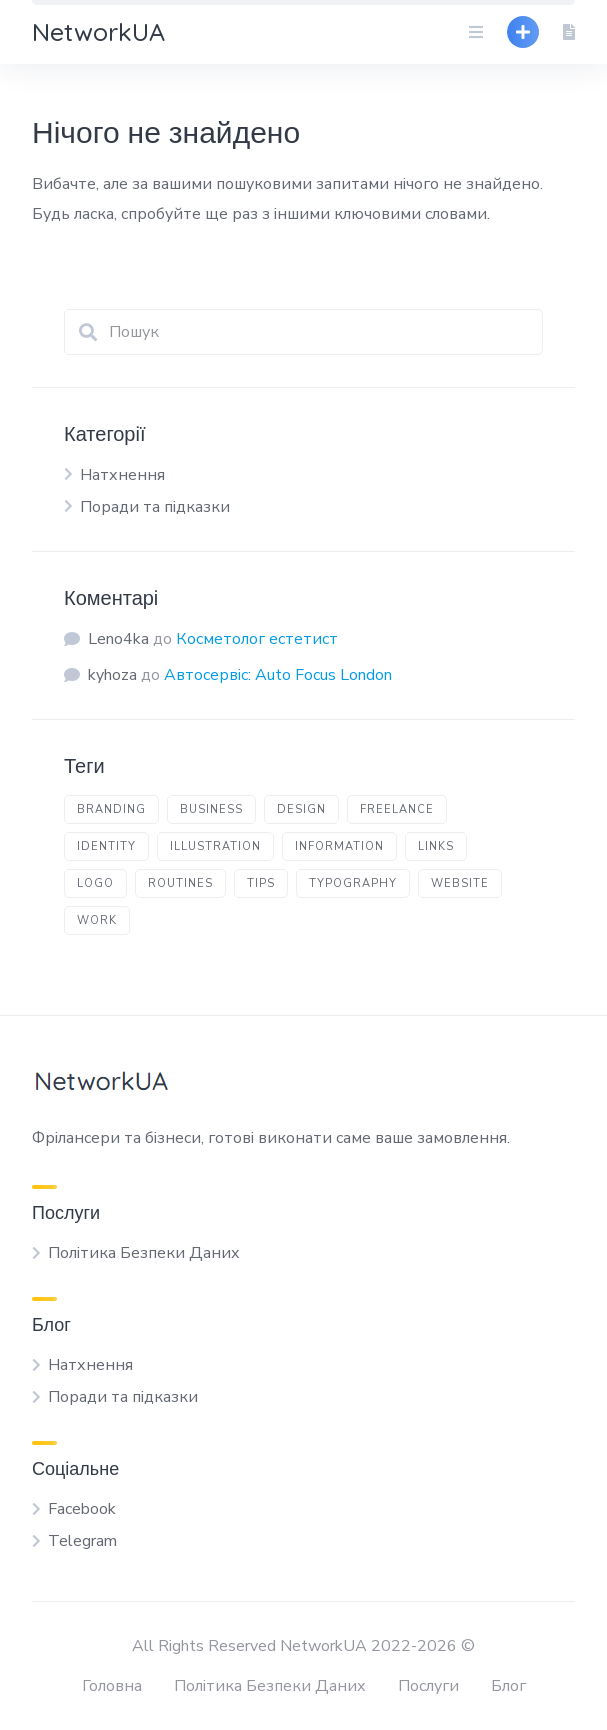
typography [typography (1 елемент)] (353, 883)
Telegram (82, 1541)
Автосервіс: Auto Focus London (278, 675)
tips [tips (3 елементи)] (261, 883)
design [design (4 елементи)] (301, 809)
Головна (112, 1686)
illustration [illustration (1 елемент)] (215, 846)
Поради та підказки (155, 507)
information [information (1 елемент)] (339, 846)
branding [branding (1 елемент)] (111, 809)
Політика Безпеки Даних (144, 1253)
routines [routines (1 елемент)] (180, 883)
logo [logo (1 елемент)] (95, 883)
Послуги (428, 1686)
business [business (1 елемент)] (211, 809)
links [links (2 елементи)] (436, 846)
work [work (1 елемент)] (97, 920)
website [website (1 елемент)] (460, 883)
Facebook (82, 1509)
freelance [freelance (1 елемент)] (397, 809)
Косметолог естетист (257, 639)
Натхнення (122, 475)
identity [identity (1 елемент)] (106, 846)
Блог (508, 1686)
